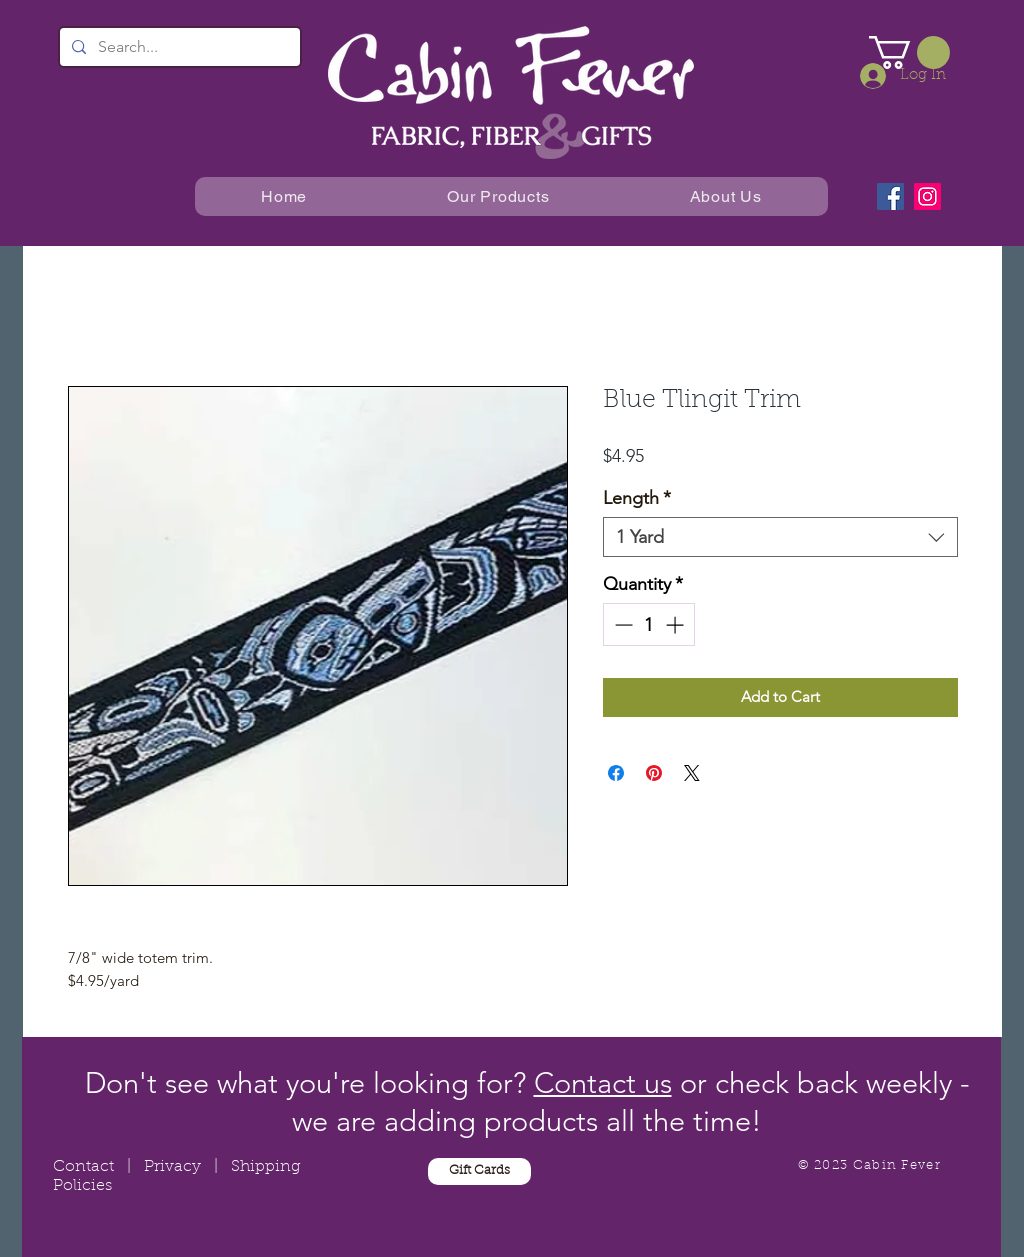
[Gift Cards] (479, 1171)
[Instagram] (927, 196)
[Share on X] (692, 773)
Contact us (603, 1082)
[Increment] (676, 624)
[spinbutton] (649, 624)
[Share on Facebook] (616, 773)
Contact (83, 1167)
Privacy (172, 1167)
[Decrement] (621, 624)
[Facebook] (890, 196)
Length (637, 498)
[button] (909, 52)
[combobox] (780, 537)
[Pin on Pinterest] (654, 773)
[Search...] (178, 47)
